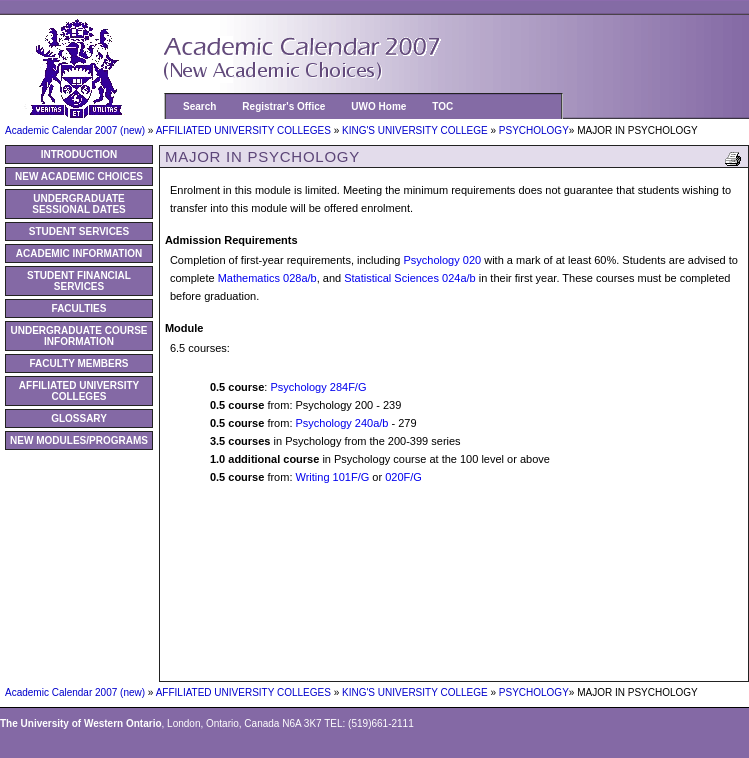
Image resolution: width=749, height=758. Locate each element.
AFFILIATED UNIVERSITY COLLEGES (245, 130)
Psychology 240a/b (342, 423)
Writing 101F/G (333, 477)
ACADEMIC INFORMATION (79, 253)
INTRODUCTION (79, 154)
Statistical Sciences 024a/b (409, 278)
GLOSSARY (79, 418)
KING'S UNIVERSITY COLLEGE (416, 130)
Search (199, 106)
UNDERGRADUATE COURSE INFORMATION (78, 336)
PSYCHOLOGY (534, 130)
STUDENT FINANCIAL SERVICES (79, 281)
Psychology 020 (442, 260)
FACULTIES (79, 308)
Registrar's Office (283, 106)
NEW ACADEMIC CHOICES (79, 176)
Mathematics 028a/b (267, 278)
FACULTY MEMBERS (78, 363)
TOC (442, 106)
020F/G (403, 477)
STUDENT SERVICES (79, 231)
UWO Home (378, 106)
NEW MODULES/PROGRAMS (79, 440)
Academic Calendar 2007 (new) (76, 130)
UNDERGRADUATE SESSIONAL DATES (79, 204)
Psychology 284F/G (318, 387)
